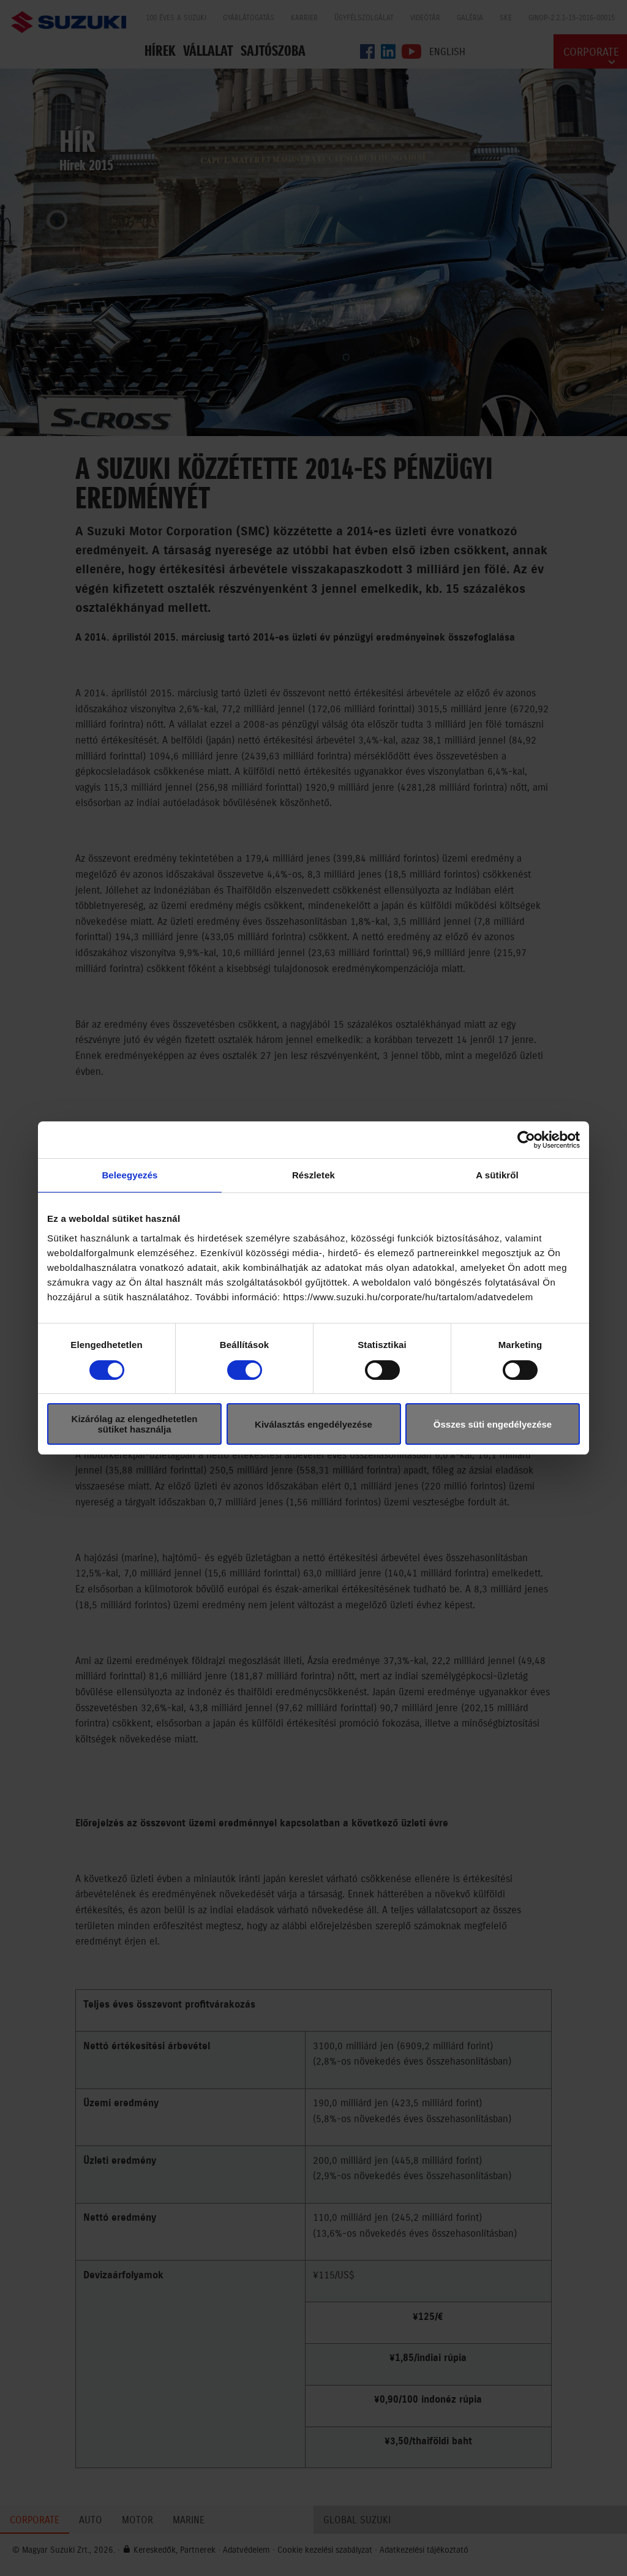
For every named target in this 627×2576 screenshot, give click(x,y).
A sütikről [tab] (497, 1175)
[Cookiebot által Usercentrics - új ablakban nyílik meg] (526, 1140)
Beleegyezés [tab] (129, 1175)
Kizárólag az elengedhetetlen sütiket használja (135, 1424)
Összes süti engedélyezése (493, 1424)
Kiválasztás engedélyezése (313, 1424)
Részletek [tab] (313, 1175)
